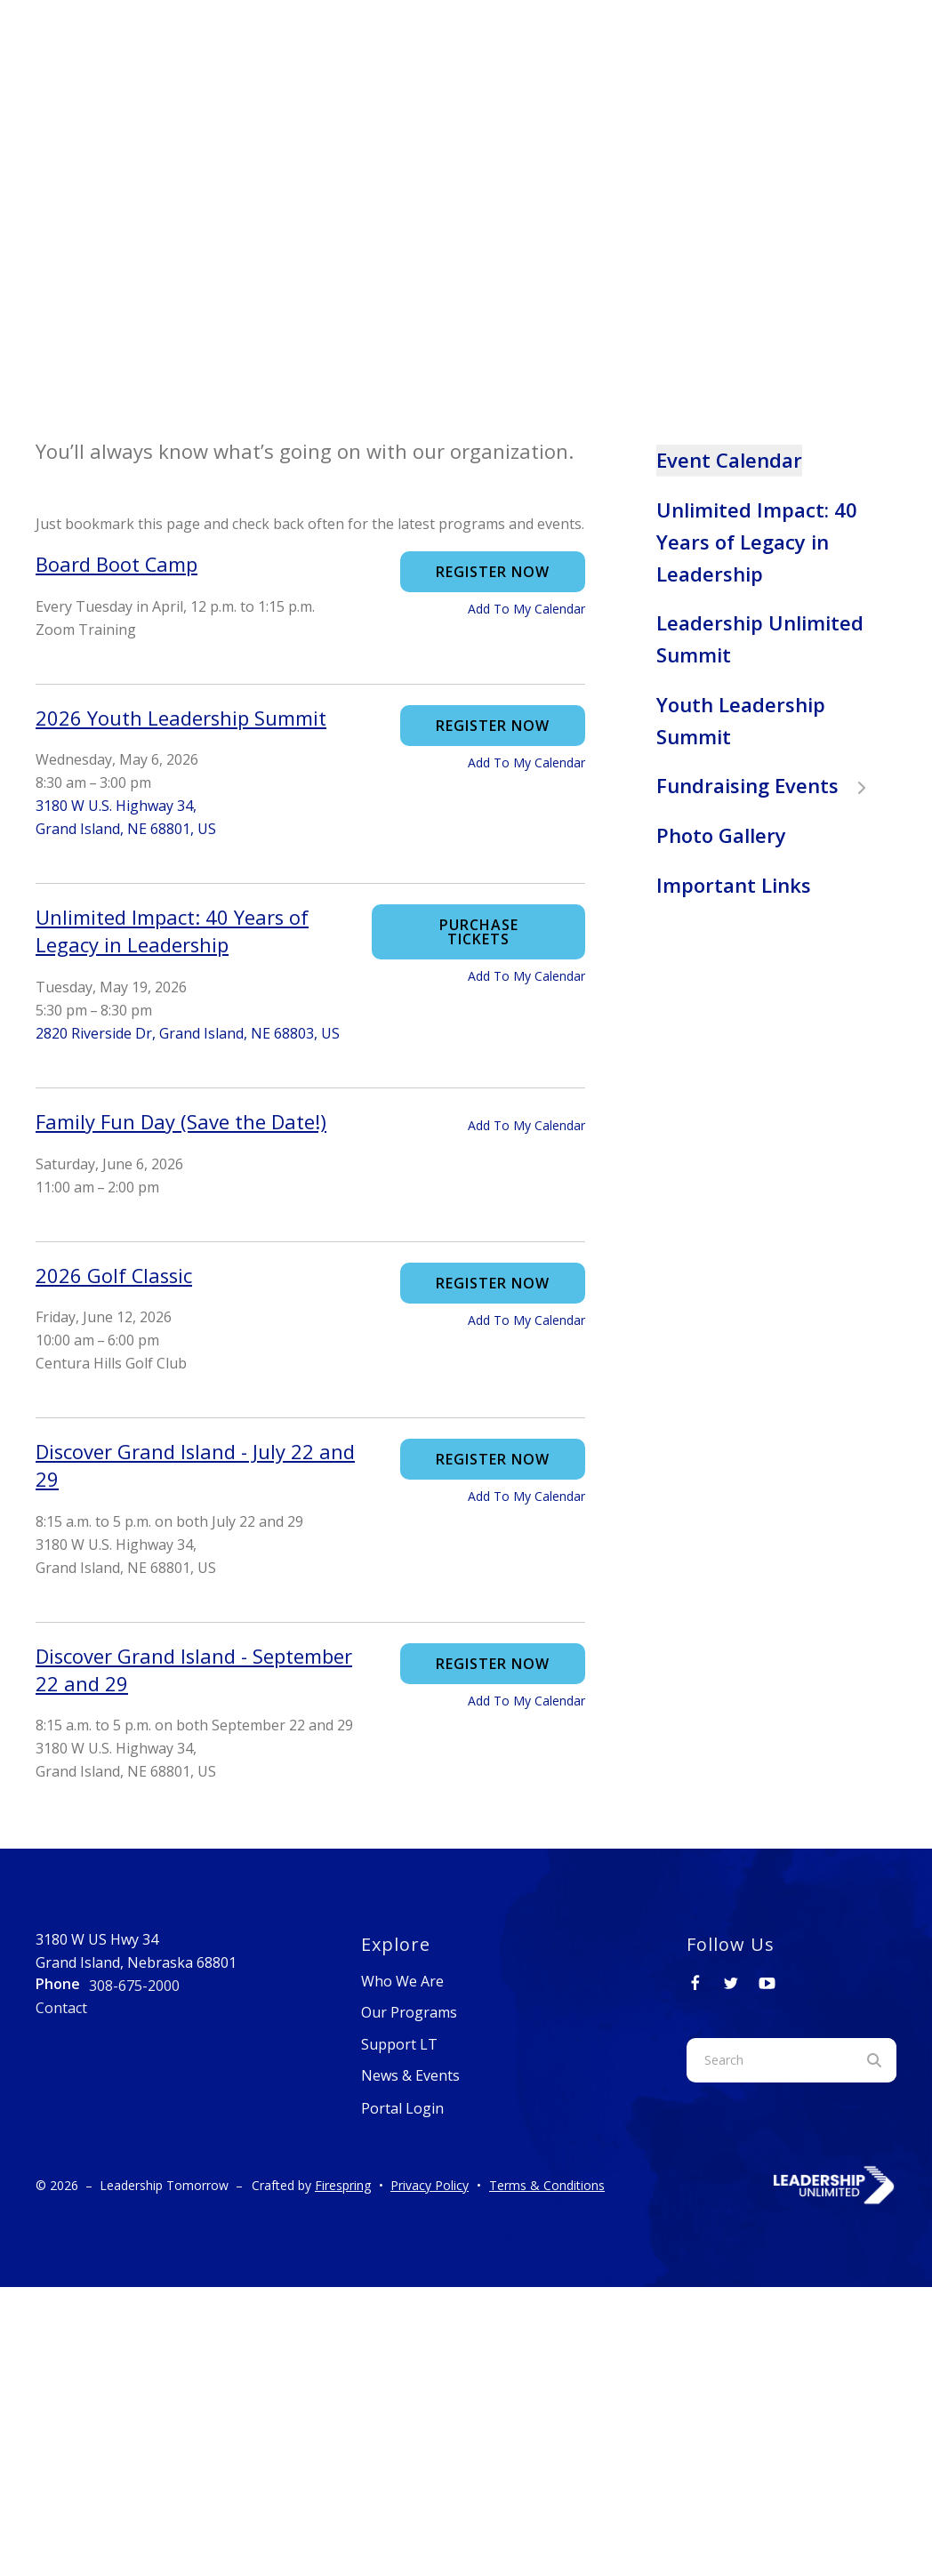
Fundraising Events (769, 785)
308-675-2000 (134, 1985)
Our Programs (409, 2012)
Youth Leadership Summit (740, 720)
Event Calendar (729, 459)
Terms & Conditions (547, 2185)
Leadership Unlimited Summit (760, 638)
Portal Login (402, 2108)
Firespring (343, 2185)
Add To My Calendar (526, 608)
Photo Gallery (721, 835)
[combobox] (769, 2060)
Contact (61, 2008)
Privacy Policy (429, 2185)
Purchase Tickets (478, 932)
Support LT (399, 2044)
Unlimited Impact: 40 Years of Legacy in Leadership (756, 541)
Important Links (733, 884)
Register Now (493, 572)
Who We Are (402, 1981)
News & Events (410, 2075)
